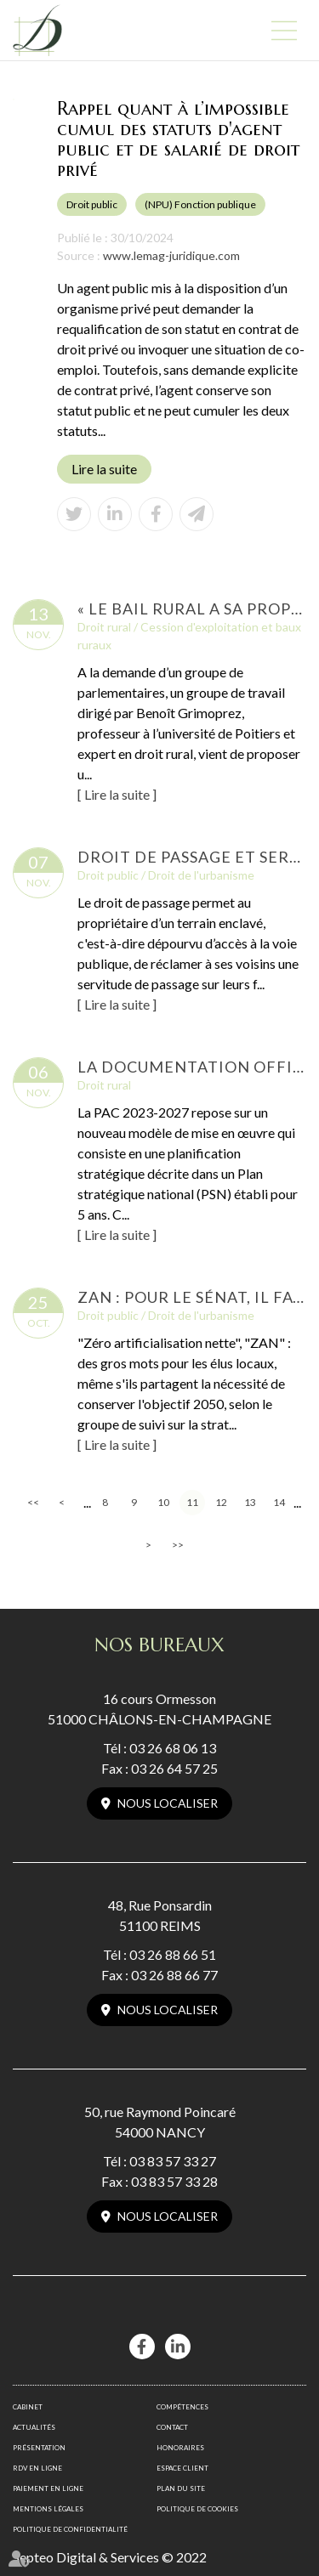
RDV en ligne (37, 2468)
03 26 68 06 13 (172, 1748)
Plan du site (181, 2488)
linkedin (178, 2346)
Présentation (39, 2447)
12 (221, 1502)
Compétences (182, 2407)
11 (192, 1502)
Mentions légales (48, 2509)
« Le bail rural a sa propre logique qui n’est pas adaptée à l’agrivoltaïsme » (191, 608)
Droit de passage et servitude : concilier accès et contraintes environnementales (191, 856)
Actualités (34, 2427)
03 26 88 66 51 (172, 1954)
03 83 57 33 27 (172, 2161)
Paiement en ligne (48, 2488)
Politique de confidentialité (70, 2529)
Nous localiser (167, 1803)
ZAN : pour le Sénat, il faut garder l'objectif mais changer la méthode (191, 1297)
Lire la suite (104, 469)
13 (250, 1502)
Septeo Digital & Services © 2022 (110, 2557)
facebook (142, 2346)
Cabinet (28, 2407)
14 (279, 1502)
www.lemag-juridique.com (171, 255)
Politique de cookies (197, 2509)
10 (163, 1502)
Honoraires (180, 2447)
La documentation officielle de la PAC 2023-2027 (191, 1066)
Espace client (182, 2468)
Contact (172, 2427)
